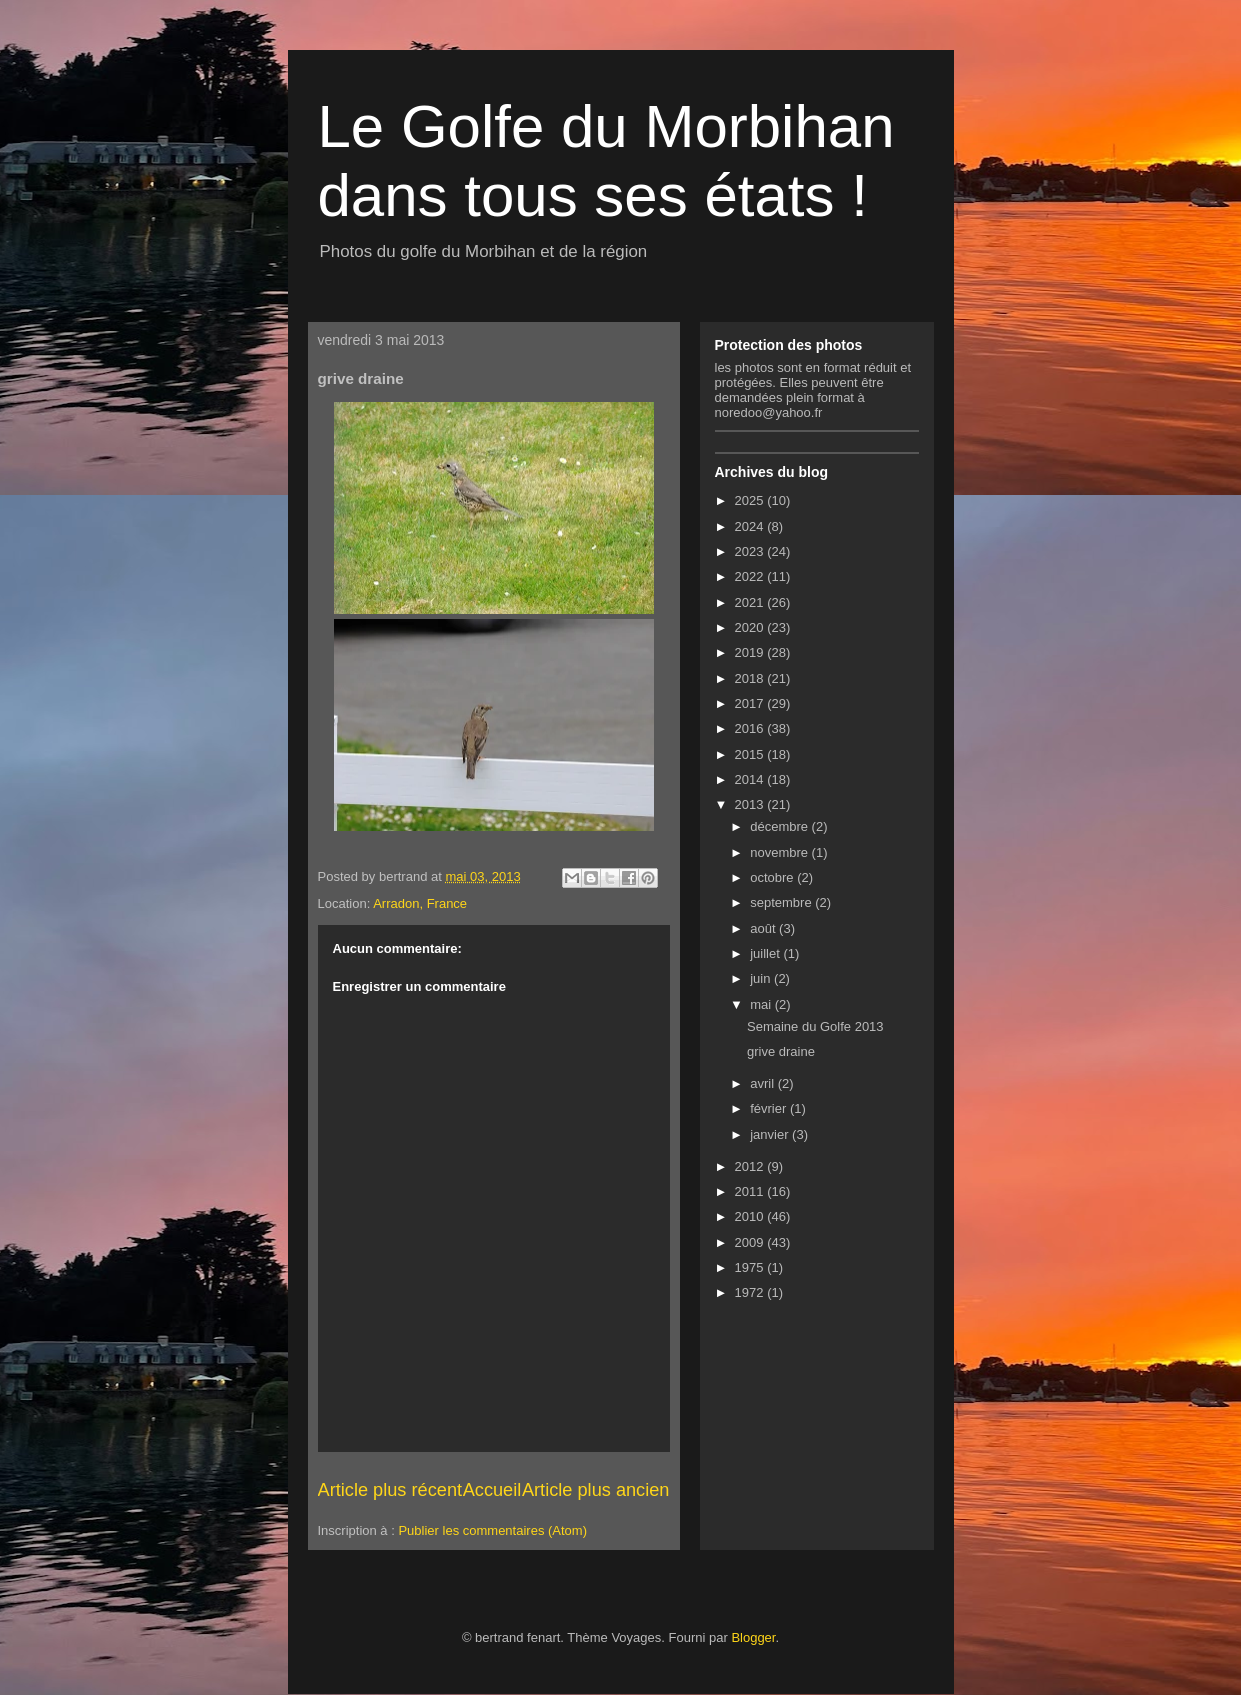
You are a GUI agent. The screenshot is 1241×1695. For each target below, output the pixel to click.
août (764, 928)
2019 (751, 652)
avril (763, 1083)
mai (762, 1004)
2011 (751, 1191)
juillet (766, 953)
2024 (751, 526)
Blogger (753, 1637)
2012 (751, 1166)
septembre (782, 902)
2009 (751, 1242)
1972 (751, 1292)
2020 (751, 627)
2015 (751, 754)
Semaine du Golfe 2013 (815, 1026)
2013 (751, 804)
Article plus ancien (596, 1490)
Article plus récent (390, 1490)
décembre (780, 826)
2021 (751, 602)
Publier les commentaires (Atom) (492, 1530)
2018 (751, 678)
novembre (780, 852)
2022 (751, 576)
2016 (751, 728)
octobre (773, 877)
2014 (751, 779)
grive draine (781, 1051)
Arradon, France (420, 903)
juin (762, 978)
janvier (771, 1134)
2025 (751, 500)
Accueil (492, 1490)
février (770, 1108)
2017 (751, 703)
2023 (751, 551)
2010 (751, 1216)
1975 (751, 1267)
